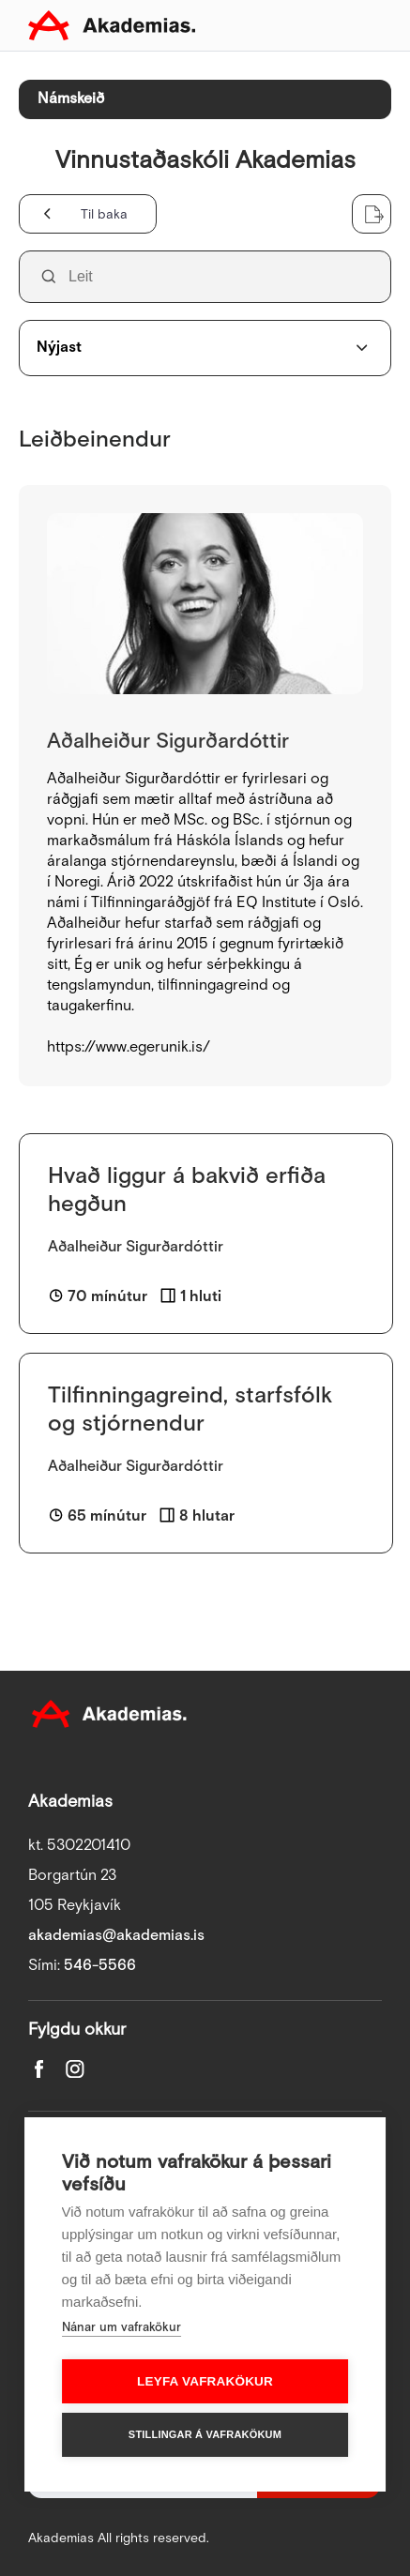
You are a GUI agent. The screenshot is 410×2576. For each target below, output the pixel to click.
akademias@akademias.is (116, 1936)
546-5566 (100, 1966)
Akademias (111, 25)
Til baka (104, 214)
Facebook (39, 2069)
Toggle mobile (366, 25)
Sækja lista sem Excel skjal (371, 214)
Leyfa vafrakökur (205, 2381)
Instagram (75, 2069)
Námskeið (71, 99)
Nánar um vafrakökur (121, 2328)
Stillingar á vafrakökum (205, 2434)
